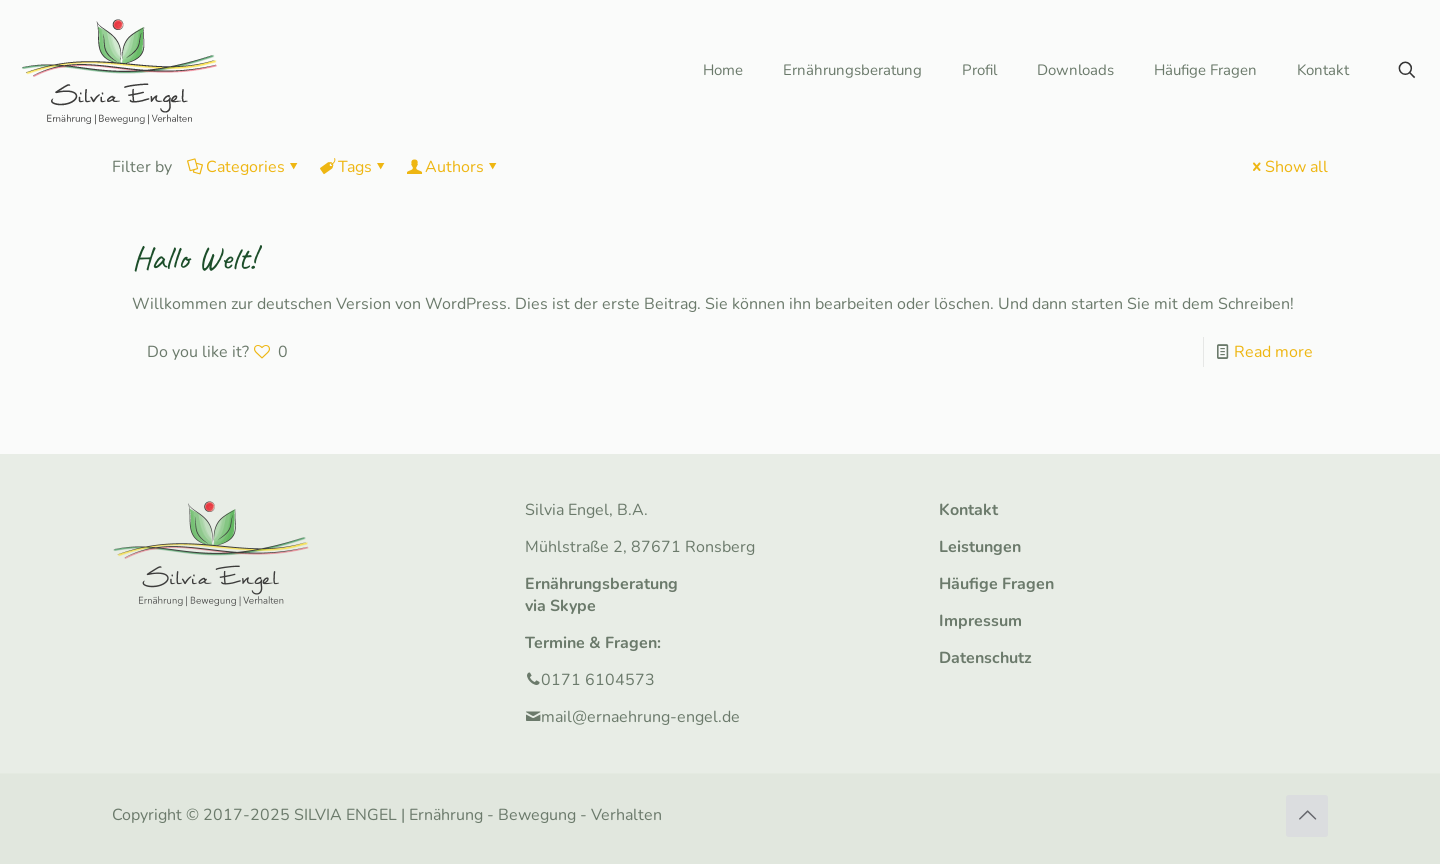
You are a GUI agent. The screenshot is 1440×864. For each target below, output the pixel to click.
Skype (573, 606)
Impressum (980, 621)
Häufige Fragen (996, 584)
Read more (1273, 352)
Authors (453, 167)
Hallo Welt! (194, 258)
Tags (353, 167)
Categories (244, 167)
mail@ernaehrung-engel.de (640, 717)
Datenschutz (985, 658)
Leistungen (980, 547)
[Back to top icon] (1307, 816)
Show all (1288, 167)
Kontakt (968, 510)
